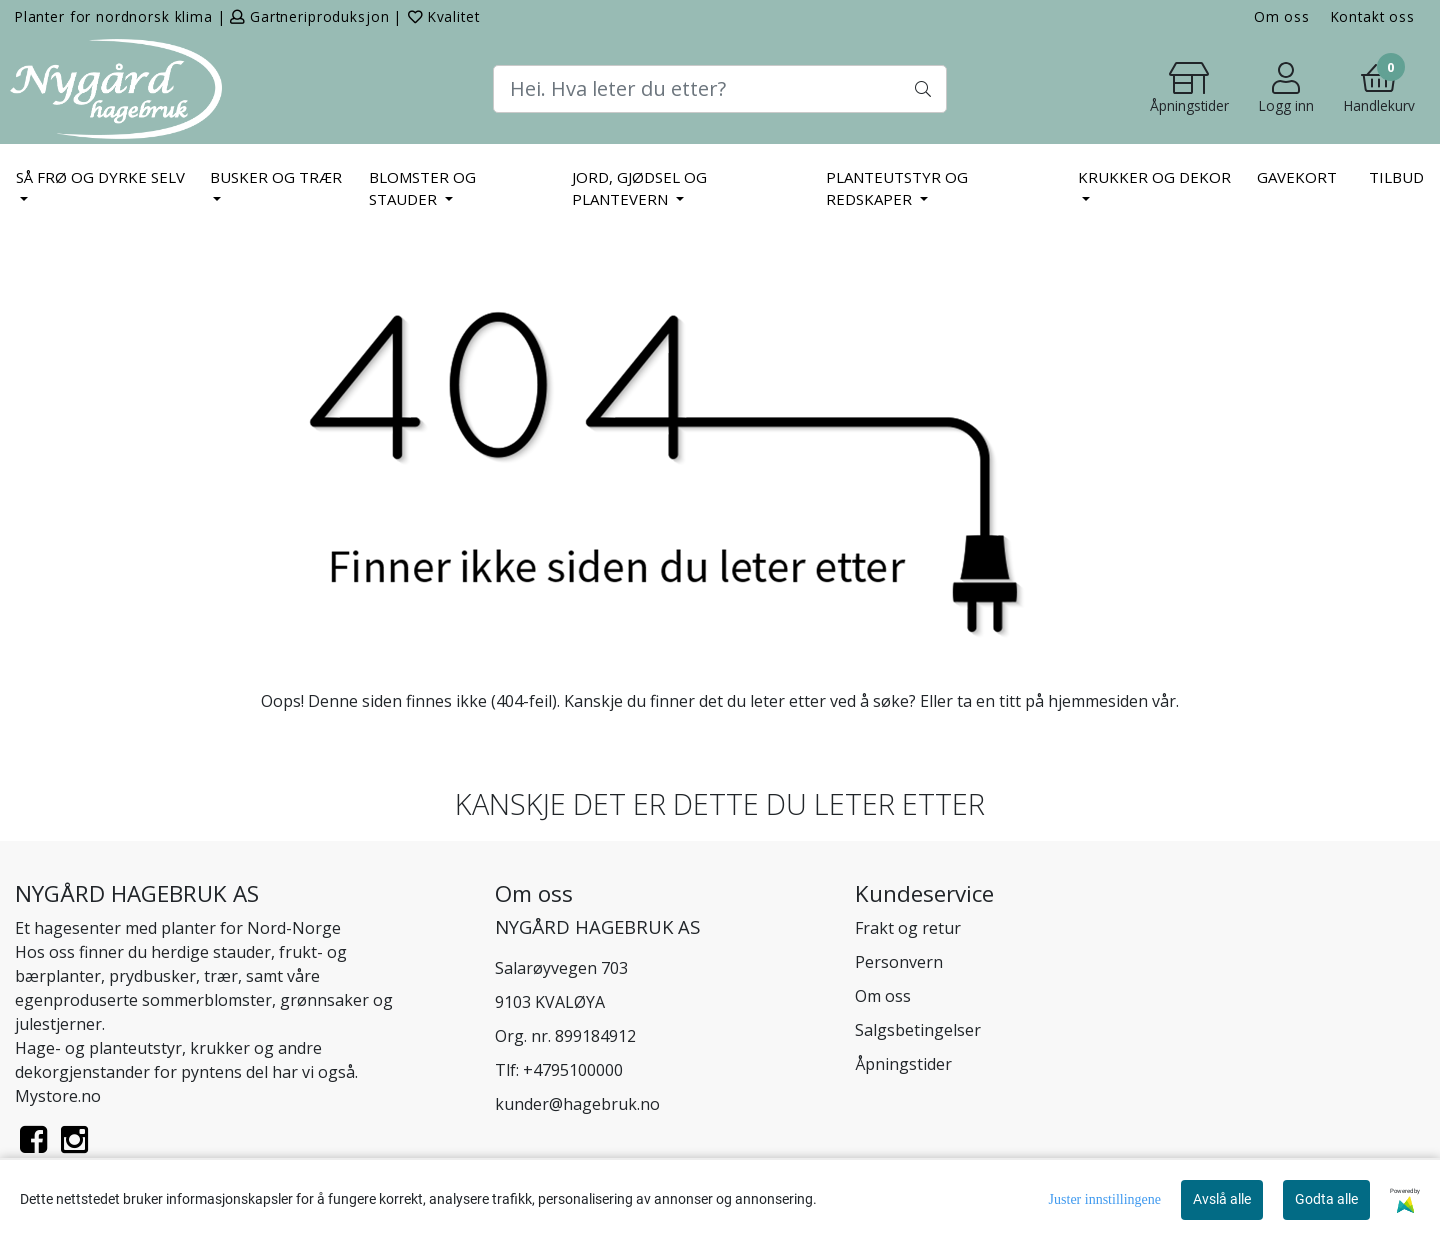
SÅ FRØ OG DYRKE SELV (100, 177)
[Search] (719, 89)
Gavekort (1297, 177)
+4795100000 (573, 1070)
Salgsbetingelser (918, 1030)
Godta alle (1326, 1199)
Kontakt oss (1373, 16)
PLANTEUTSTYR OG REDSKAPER (897, 188)
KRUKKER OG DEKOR (1154, 177)
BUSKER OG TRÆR (276, 177)
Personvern (899, 962)
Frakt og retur (908, 928)
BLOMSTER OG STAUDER (422, 188)
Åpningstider (903, 1064)
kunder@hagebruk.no (577, 1104)
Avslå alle (1222, 1199)
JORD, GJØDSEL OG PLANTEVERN (639, 188)
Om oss (1282, 16)
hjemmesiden (1098, 701)
